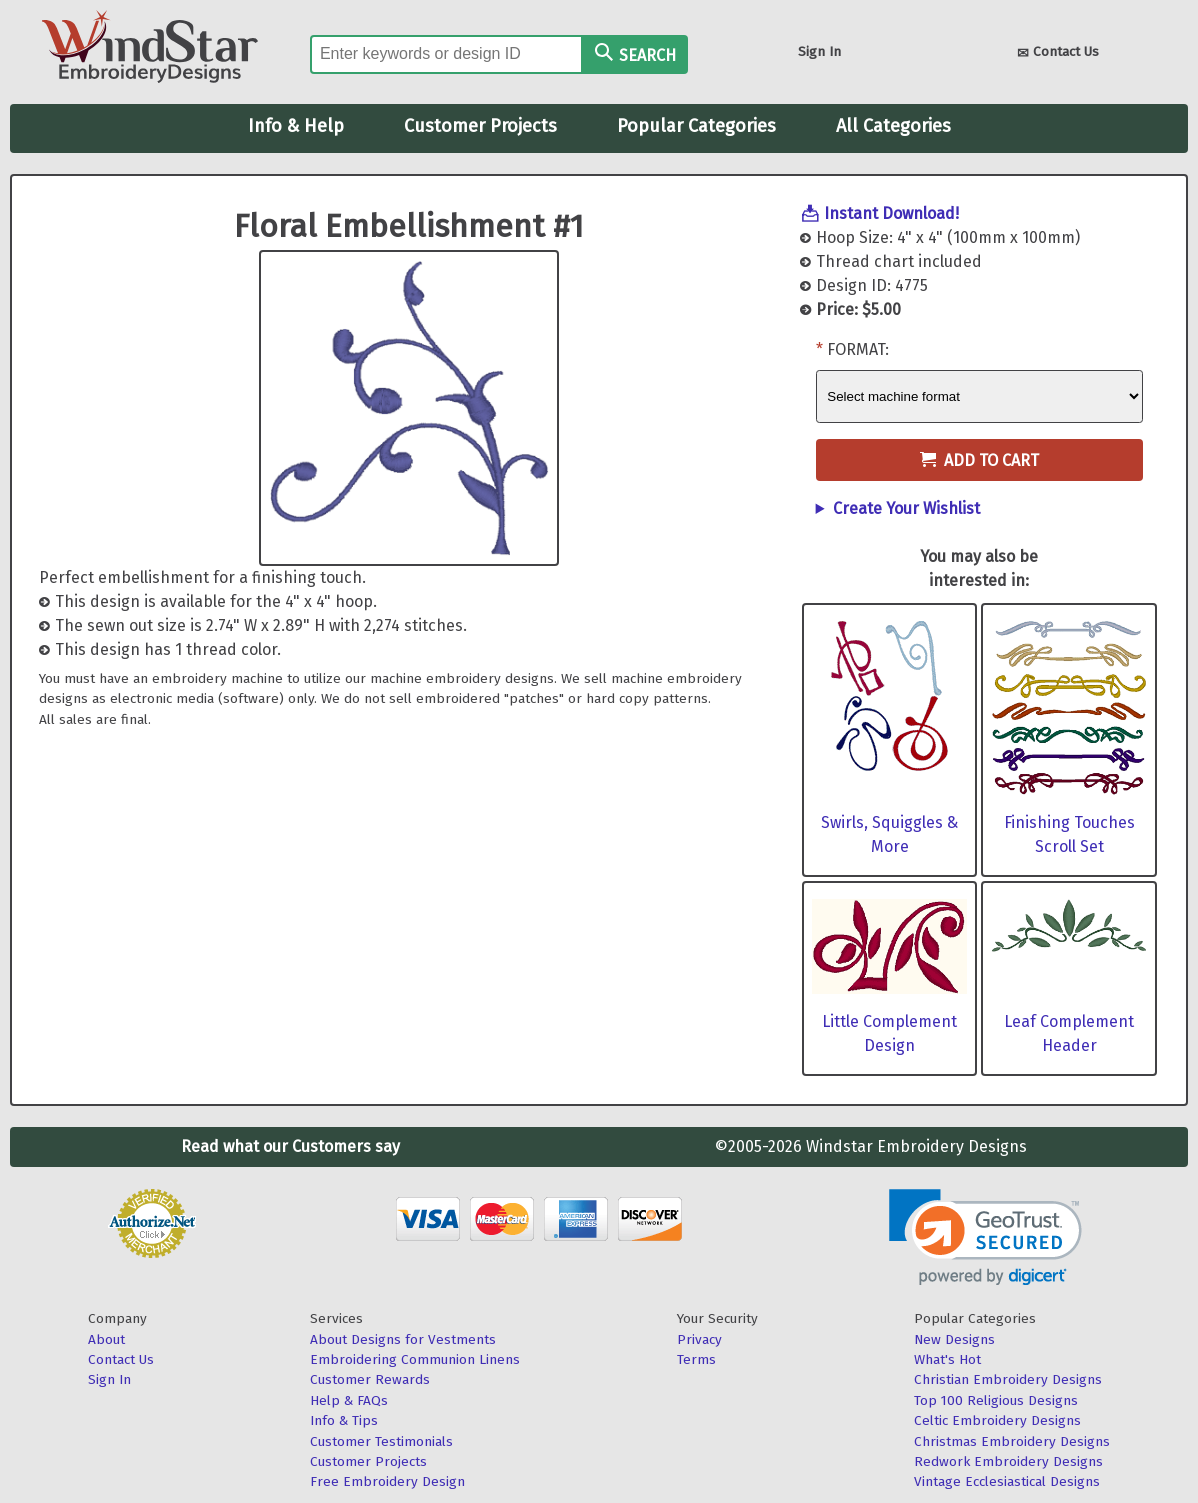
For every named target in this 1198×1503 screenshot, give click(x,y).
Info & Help (296, 126)
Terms (696, 1359)
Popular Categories (696, 126)
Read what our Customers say (290, 1146)
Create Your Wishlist (906, 508)
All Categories (893, 126)
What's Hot (947, 1359)
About (106, 1339)
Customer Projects (480, 126)
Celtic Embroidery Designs (997, 1420)
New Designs (954, 1339)
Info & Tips (344, 1420)
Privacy (699, 1339)
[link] (985, 1237)
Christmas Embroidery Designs (1012, 1441)
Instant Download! (891, 213)
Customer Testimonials (381, 1441)
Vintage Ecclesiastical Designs (1007, 1481)
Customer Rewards (370, 1379)
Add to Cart (979, 460)
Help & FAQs (349, 1400)
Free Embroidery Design (387, 1481)
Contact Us (1058, 53)
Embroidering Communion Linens (415, 1359)
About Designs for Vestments (403, 1339)
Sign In (819, 51)
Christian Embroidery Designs (1008, 1379)
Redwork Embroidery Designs (1008, 1461)
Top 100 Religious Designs (996, 1400)
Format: (858, 349)
